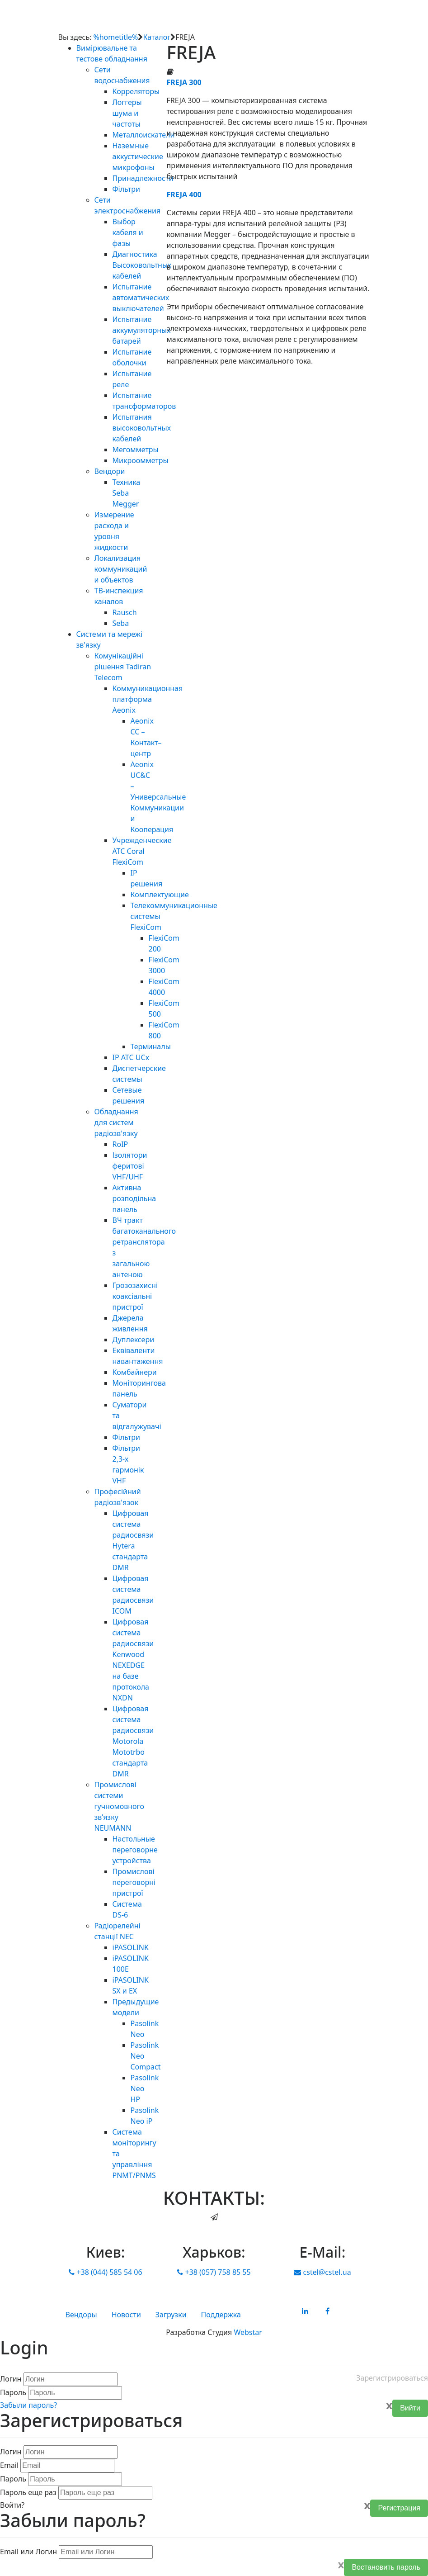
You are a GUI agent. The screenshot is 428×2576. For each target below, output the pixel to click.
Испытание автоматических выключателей (141, 297)
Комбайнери (135, 1372)
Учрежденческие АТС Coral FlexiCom (142, 851)
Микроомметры (141, 460)
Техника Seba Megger (127, 493)
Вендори (109, 471)
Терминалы (151, 1046)
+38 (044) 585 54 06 (105, 2272)
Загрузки (171, 2315)
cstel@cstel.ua (322, 2272)
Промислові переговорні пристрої (134, 1882)
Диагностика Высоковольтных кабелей (142, 265)
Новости (126, 2315)
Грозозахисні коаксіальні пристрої (135, 1296)
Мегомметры (136, 450)
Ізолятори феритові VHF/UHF (130, 1166)
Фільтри (126, 189)
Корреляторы (136, 91)
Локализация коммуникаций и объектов (120, 569)
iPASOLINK (131, 1947)
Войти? (12, 2505)
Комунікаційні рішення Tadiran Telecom (122, 666)
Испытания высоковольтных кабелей (142, 428)
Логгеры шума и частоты (127, 113)
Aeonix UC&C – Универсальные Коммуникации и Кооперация (158, 796)
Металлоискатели (144, 135)
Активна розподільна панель (134, 1198)
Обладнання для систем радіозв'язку (116, 1122)
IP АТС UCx (131, 1057)
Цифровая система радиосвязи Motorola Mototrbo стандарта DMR (133, 1741)
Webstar (248, 2332)
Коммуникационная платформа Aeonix (148, 699)
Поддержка (221, 2315)
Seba (121, 623)
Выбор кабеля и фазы (128, 232)
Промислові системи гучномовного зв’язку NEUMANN (119, 1806)
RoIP (120, 1144)
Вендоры (81, 2315)
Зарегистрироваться (392, 2378)
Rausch (125, 612)
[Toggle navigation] (350, 20)
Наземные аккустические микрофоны (138, 156)
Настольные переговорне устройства (135, 1850)
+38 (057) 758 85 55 (213, 2272)
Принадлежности (143, 178)
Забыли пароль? (28, 2405)
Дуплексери (134, 1340)
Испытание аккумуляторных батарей (142, 330)
